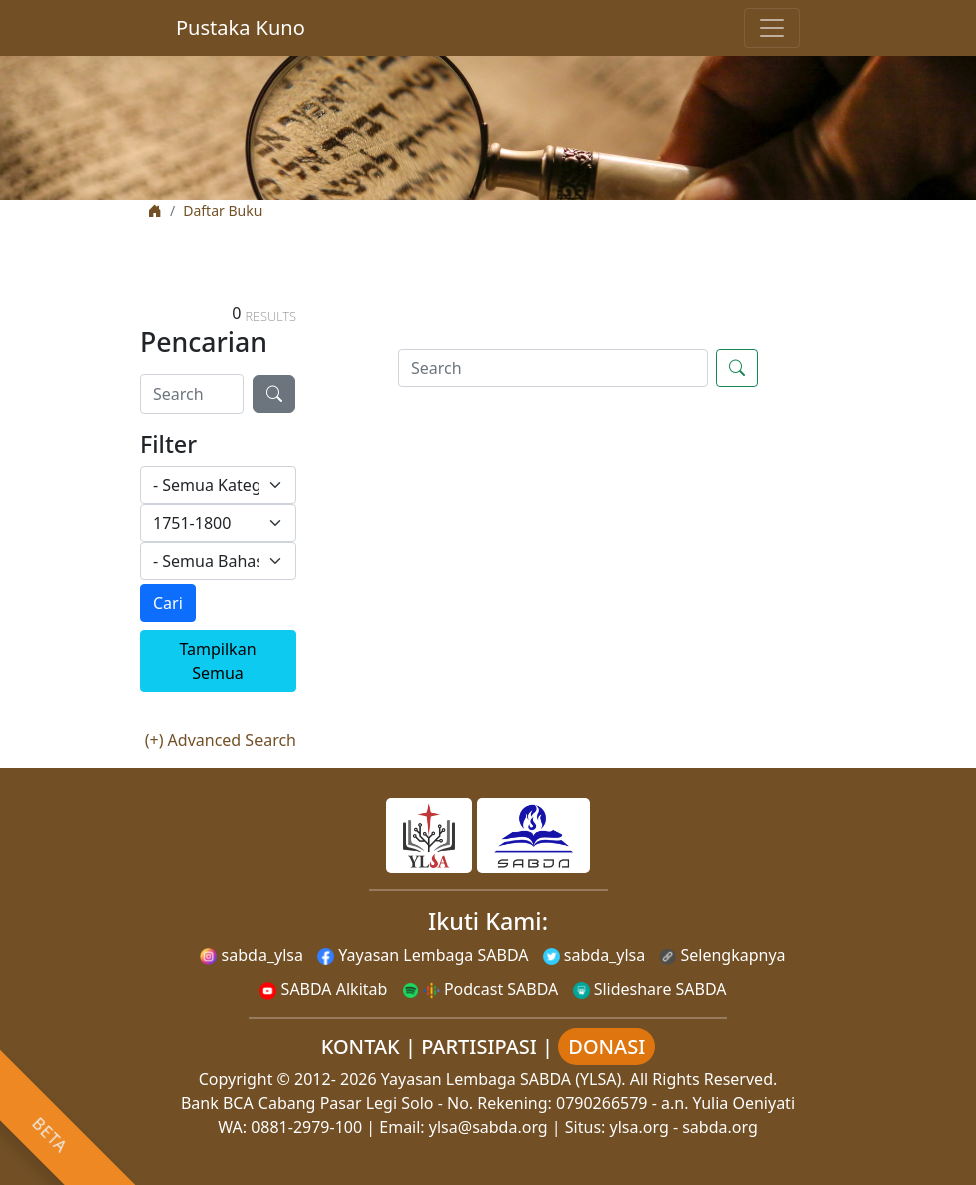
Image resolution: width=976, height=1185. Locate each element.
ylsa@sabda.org (488, 1127)
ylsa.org (639, 1127)
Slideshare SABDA (650, 989)
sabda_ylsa (251, 955)
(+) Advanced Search (220, 740)
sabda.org (720, 1127)
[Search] (192, 394)
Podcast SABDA (480, 989)
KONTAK (360, 1046)
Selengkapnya (722, 955)
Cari (168, 603)
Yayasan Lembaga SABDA (422, 955)
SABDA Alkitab (323, 989)
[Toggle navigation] (772, 28)
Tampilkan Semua (217, 661)
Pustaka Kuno (240, 27)
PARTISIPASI (479, 1046)
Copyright (236, 1079)
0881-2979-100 (306, 1127)
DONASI (606, 1046)
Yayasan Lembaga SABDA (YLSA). (503, 1079)
